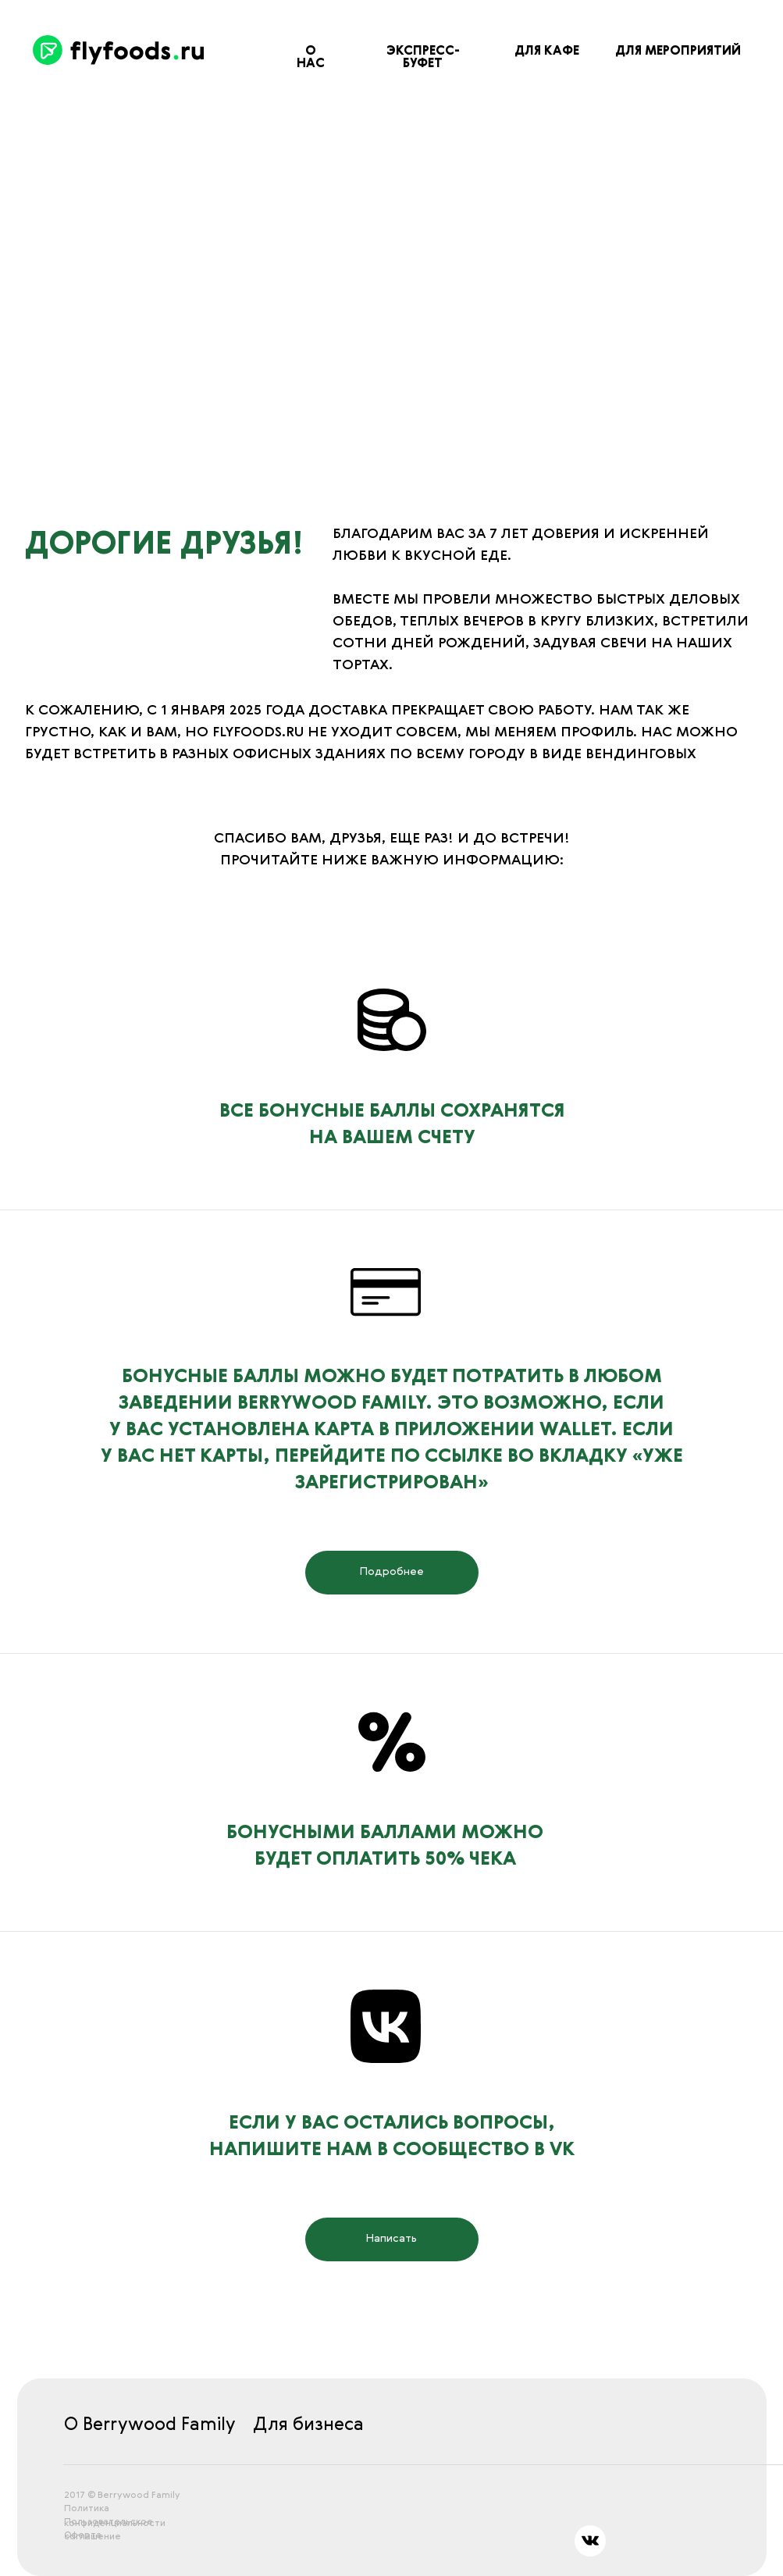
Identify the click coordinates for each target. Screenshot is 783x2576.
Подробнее (392, 1571)
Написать (391, 2238)
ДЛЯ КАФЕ (546, 51)
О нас (311, 57)
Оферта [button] (82, 2535)
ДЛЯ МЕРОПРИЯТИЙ (678, 51)
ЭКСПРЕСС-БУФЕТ (423, 57)
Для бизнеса (308, 2425)
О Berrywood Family (150, 2425)
